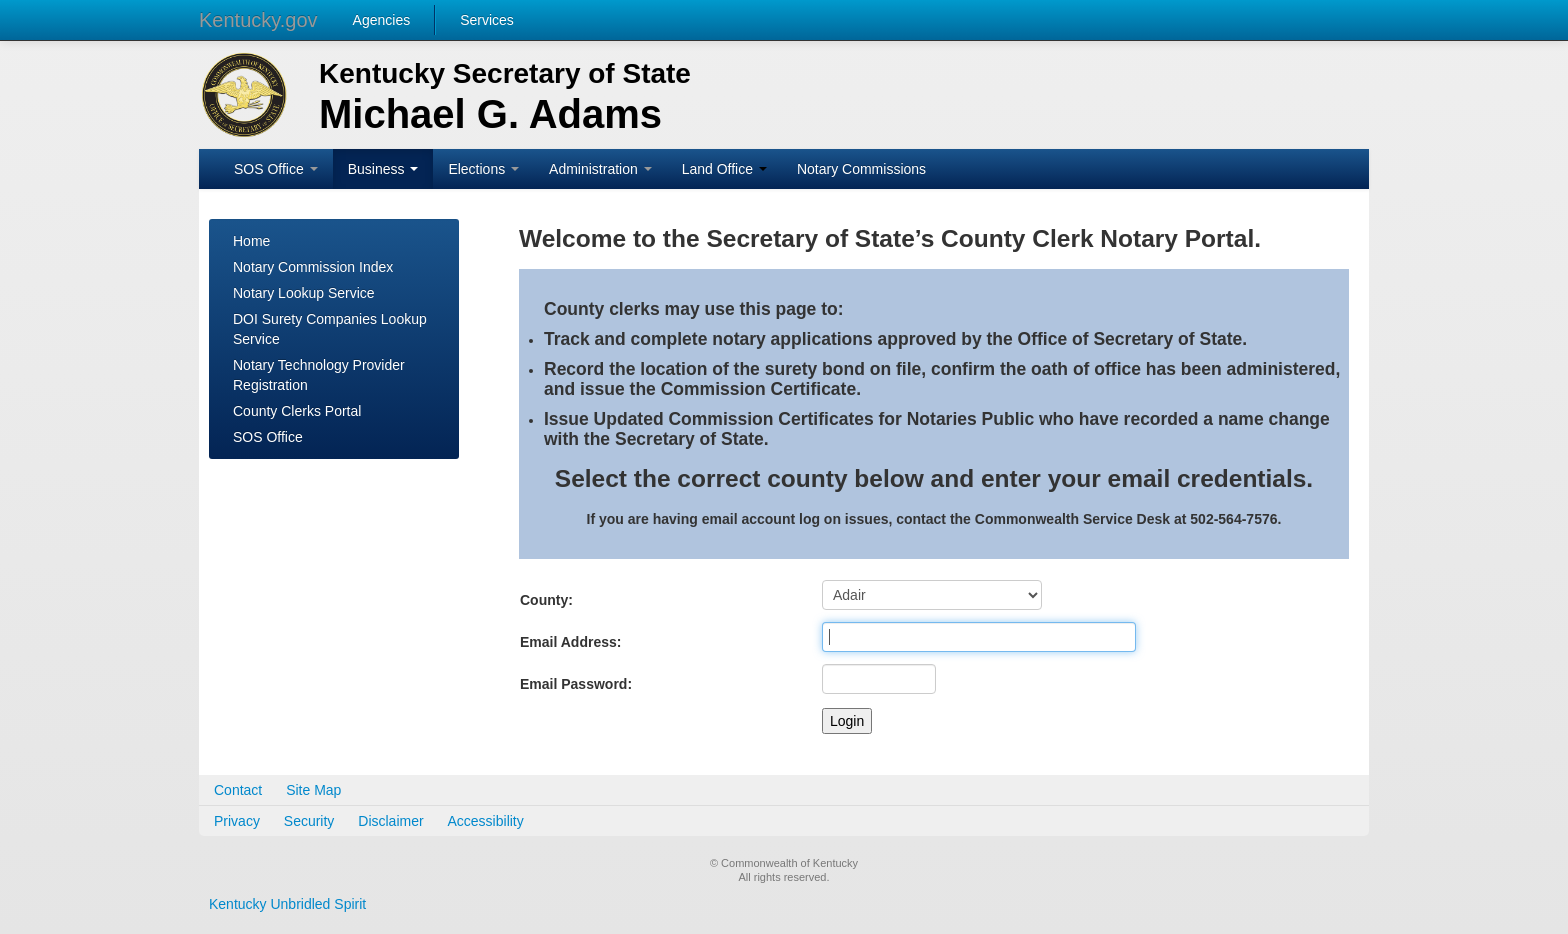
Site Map (313, 790)
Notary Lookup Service (304, 293)
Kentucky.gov (258, 20)
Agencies (382, 20)
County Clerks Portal (297, 411)
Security (309, 821)
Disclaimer (390, 821)
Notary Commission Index (313, 267)
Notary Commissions (861, 169)
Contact (238, 790)
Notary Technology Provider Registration (319, 375)
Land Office (724, 169)
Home (251, 241)
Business (383, 169)
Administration (600, 169)
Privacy (237, 821)
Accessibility (486, 821)
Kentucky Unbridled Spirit (287, 904)
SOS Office (276, 169)
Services (487, 20)
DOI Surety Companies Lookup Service (330, 329)
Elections (483, 169)
